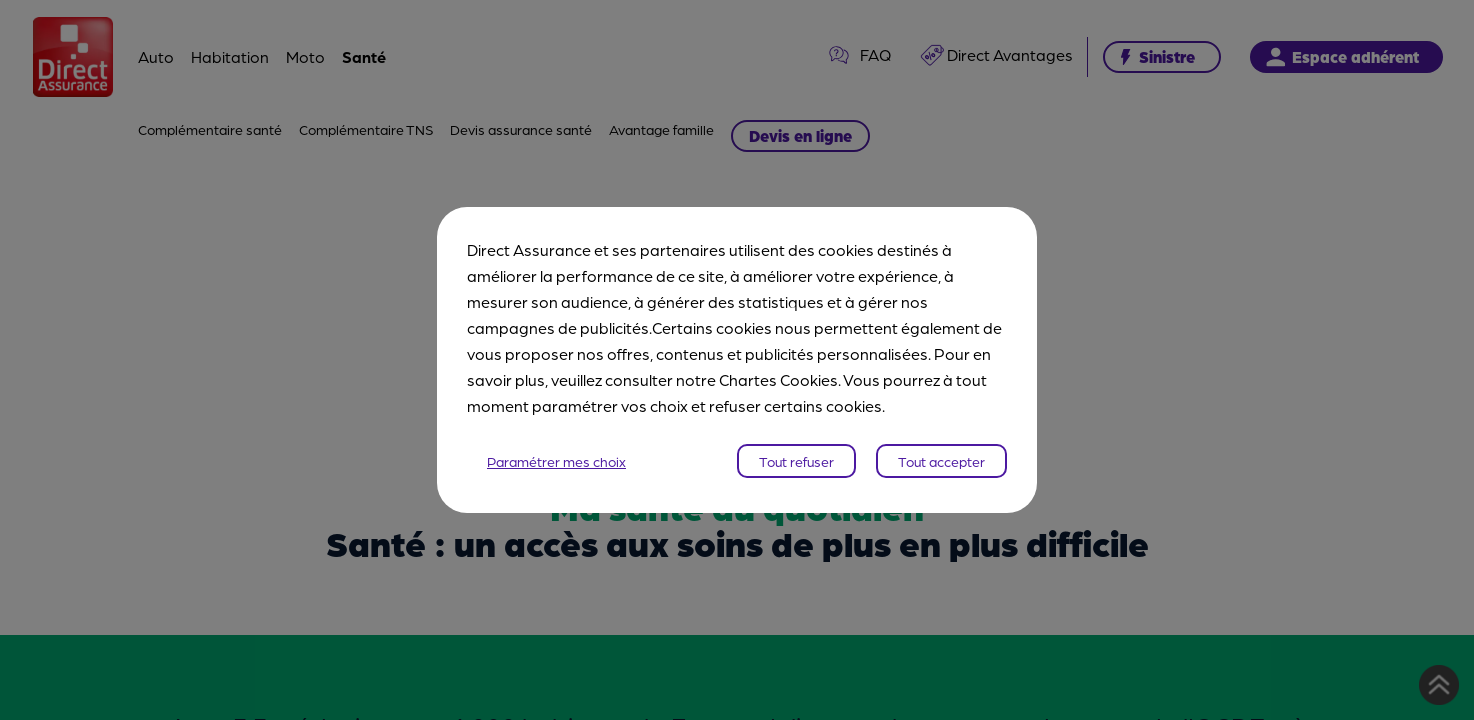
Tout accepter (941, 461)
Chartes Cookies (778, 379)
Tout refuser (796, 461)
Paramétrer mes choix (556, 461)
